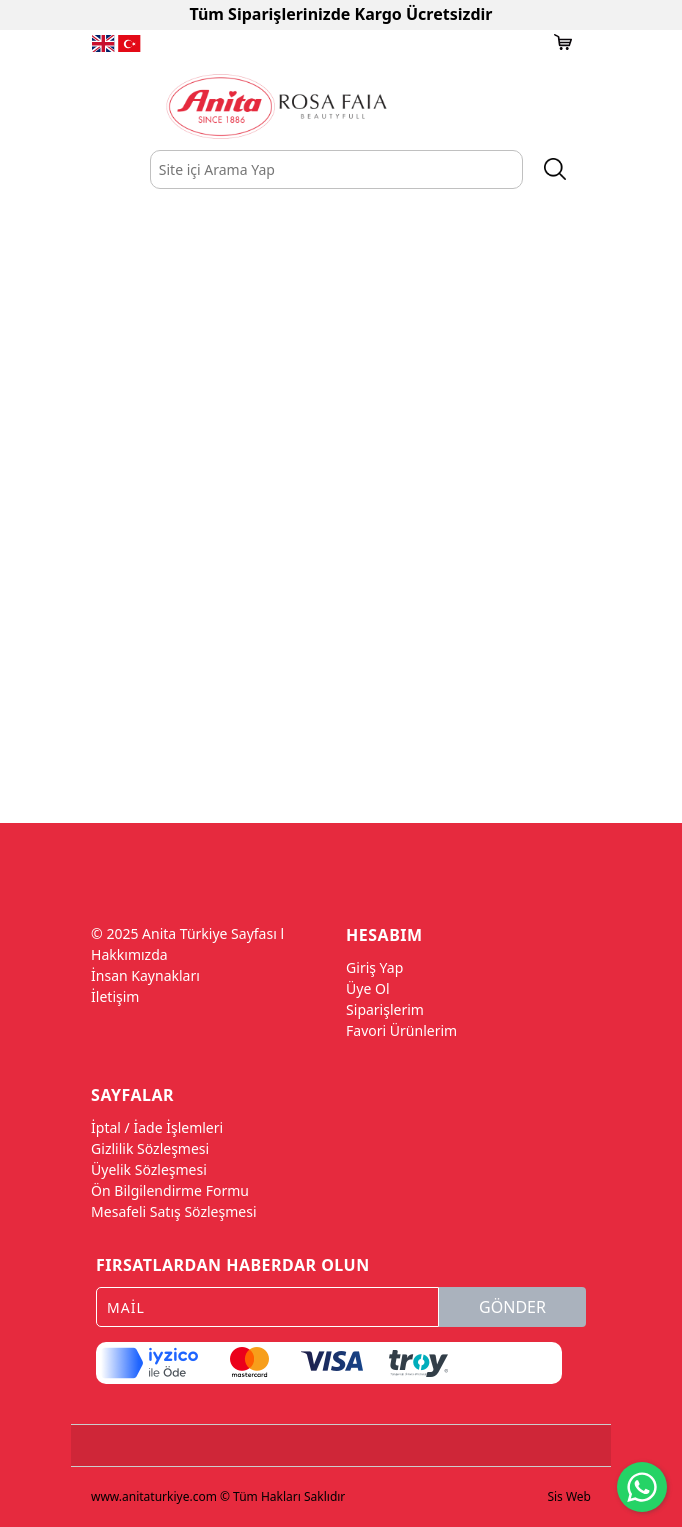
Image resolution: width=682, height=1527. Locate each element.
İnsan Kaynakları (145, 975)
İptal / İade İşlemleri (157, 1127)
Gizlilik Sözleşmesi (150, 1148)
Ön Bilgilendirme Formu (170, 1190)
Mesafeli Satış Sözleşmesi (173, 1211)
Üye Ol (367, 988)
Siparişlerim (385, 1009)
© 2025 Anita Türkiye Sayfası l (187, 933)
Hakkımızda (129, 954)
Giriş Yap (374, 967)
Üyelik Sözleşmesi (149, 1169)
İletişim (115, 996)
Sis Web (569, 1496)
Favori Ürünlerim (401, 1030)
